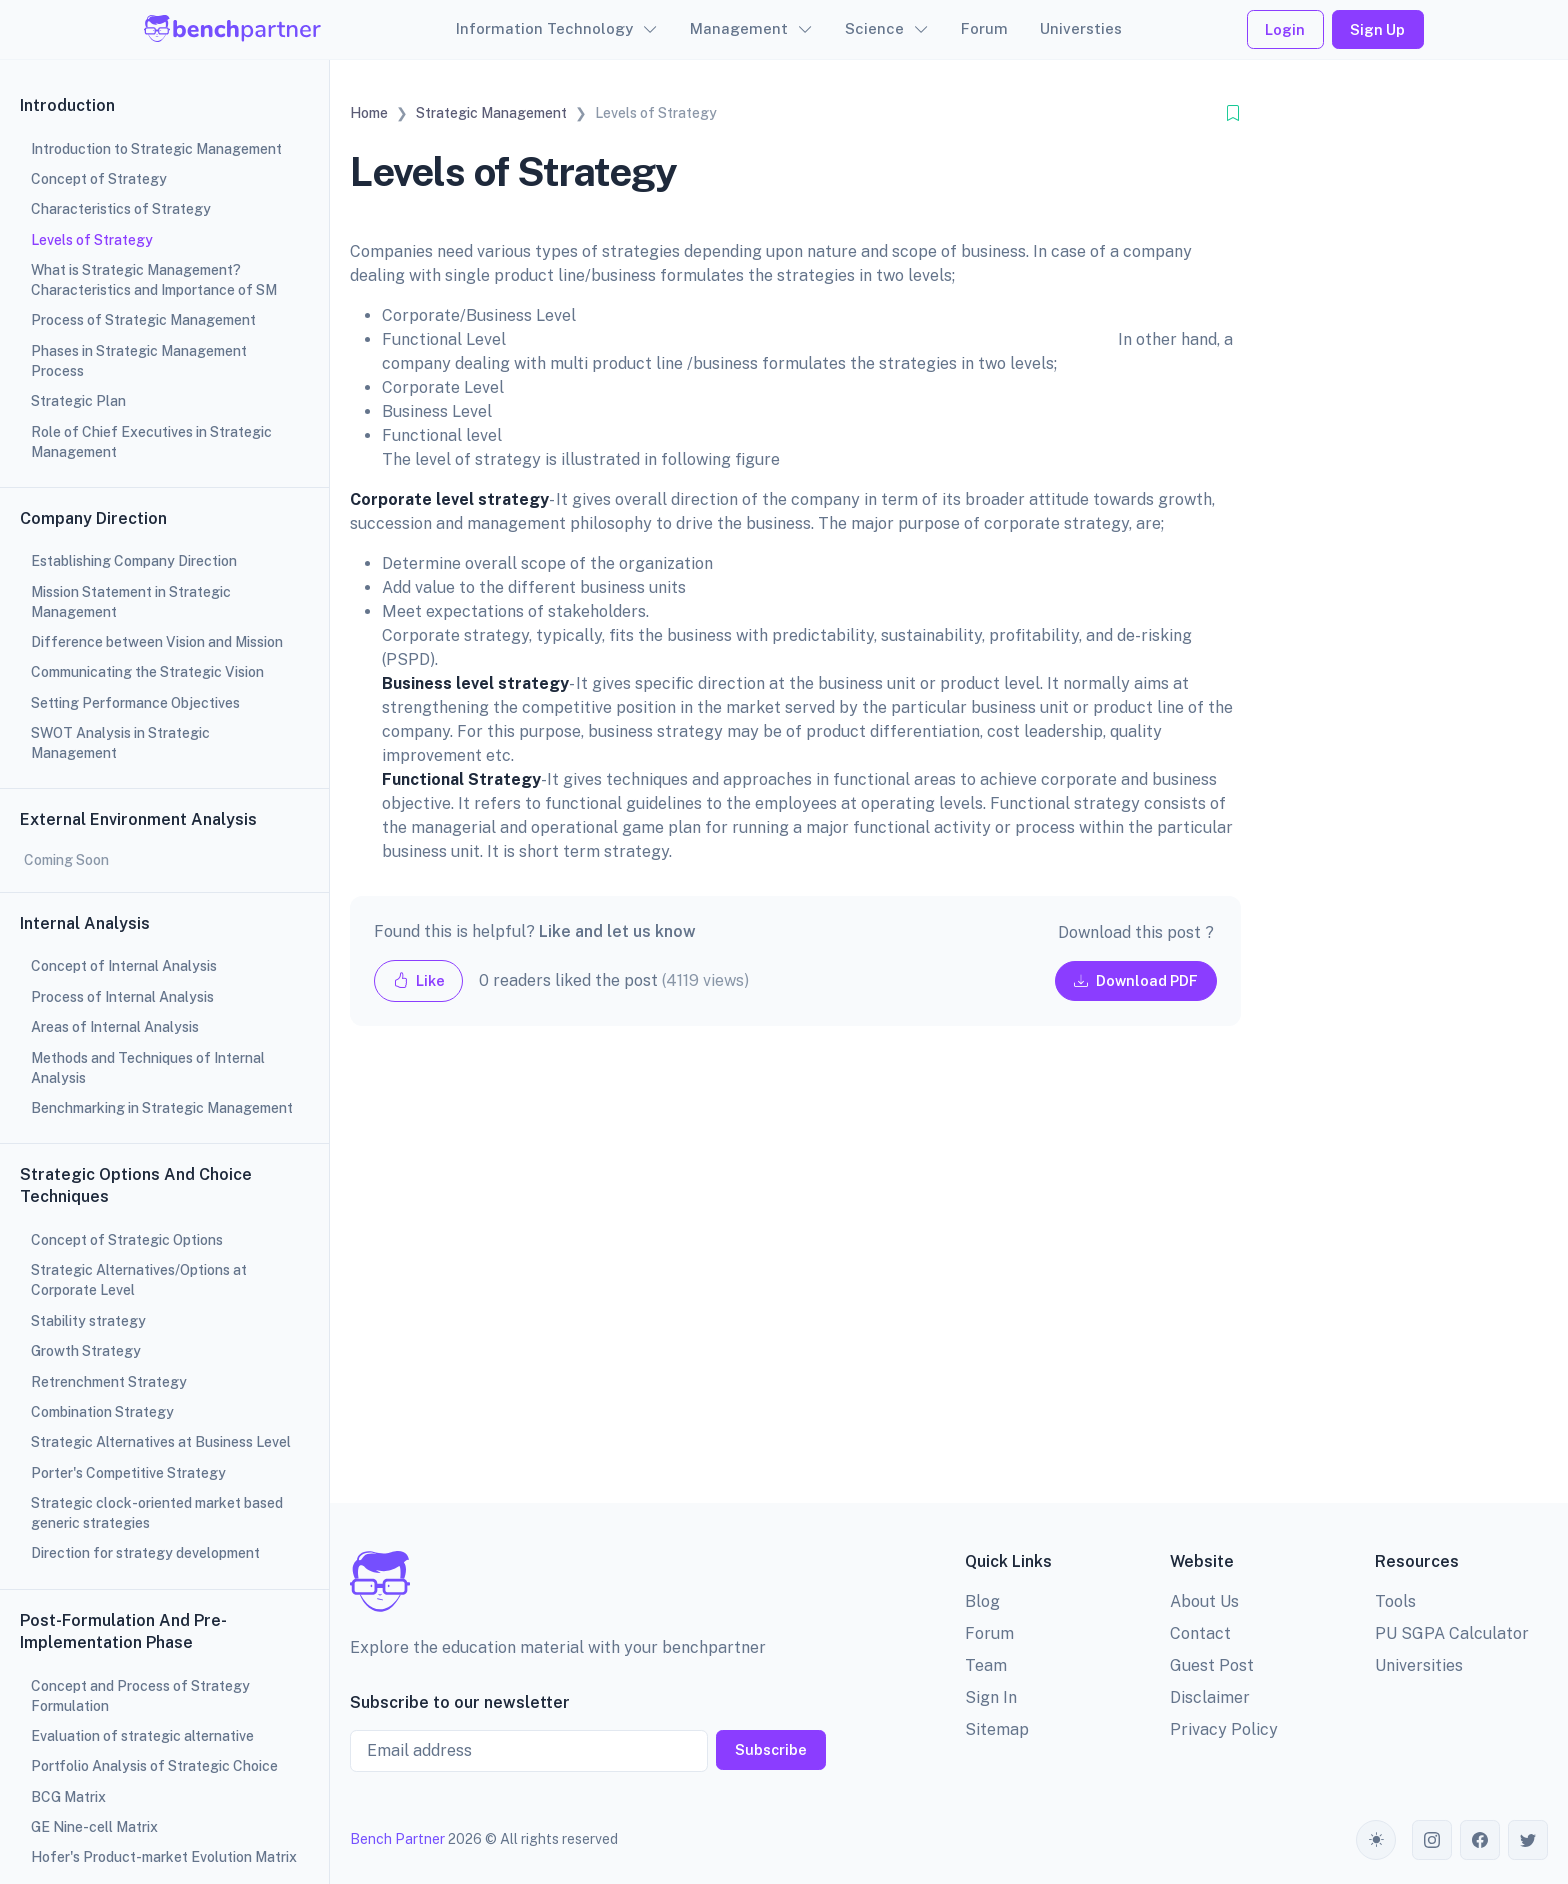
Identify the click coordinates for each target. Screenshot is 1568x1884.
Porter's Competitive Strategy (128, 1473)
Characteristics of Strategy (121, 209)
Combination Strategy (102, 1412)
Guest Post (1212, 1665)
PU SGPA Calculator (1452, 1633)
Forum (984, 28)
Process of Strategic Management (143, 320)
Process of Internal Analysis (122, 997)
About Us (1204, 1601)
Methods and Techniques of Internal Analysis (148, 1068)
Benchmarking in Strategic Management (162, 1108)
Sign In (991, 1697)
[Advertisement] (795, 1280)
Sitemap (997, 1729)
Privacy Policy (1224, 1729)
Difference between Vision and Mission (157, 642)
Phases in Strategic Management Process (139, 361)
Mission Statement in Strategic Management (131, 602)
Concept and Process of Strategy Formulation (140, 1696)
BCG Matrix (68, 1797)
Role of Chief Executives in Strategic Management (151, 442)
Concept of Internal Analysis (124, 966)
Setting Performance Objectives (135, 703)
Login (1285, 29)
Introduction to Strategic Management (156, 149)
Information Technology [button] (544, 28)
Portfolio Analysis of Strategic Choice (154, 1766)
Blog (982, 1601)
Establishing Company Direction (134, 561)
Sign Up (1377, 29)
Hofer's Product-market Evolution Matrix (164, 1857)
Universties (1081, 28)
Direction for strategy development (145, 1553)
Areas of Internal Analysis (115, 1027)
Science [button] (874, 28)
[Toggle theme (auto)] (1376, 1840)
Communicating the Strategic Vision (147, 672)
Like (419, 980)
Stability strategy (88, 1321)
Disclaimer (1210, 1697)
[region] (164, 942)
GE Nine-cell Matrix (94, 1827)
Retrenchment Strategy (109, 1382)
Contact (1200, 1633)
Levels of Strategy (92, 240)
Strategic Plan (78, 401)
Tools (1395, 1601)
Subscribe (771, 1749)
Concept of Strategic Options (127, 1240)
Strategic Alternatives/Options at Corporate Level (139, 1280)
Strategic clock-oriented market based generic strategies (157, 1513)
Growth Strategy (86, 1351)
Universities (1419, 1665)
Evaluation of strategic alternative (142, 1736)
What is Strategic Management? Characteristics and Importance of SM (154, 280)
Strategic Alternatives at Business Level (161, 1442)
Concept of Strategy (99, 179)
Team (986, 1665)
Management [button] (739, 28)
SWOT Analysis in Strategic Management (120, 743)
